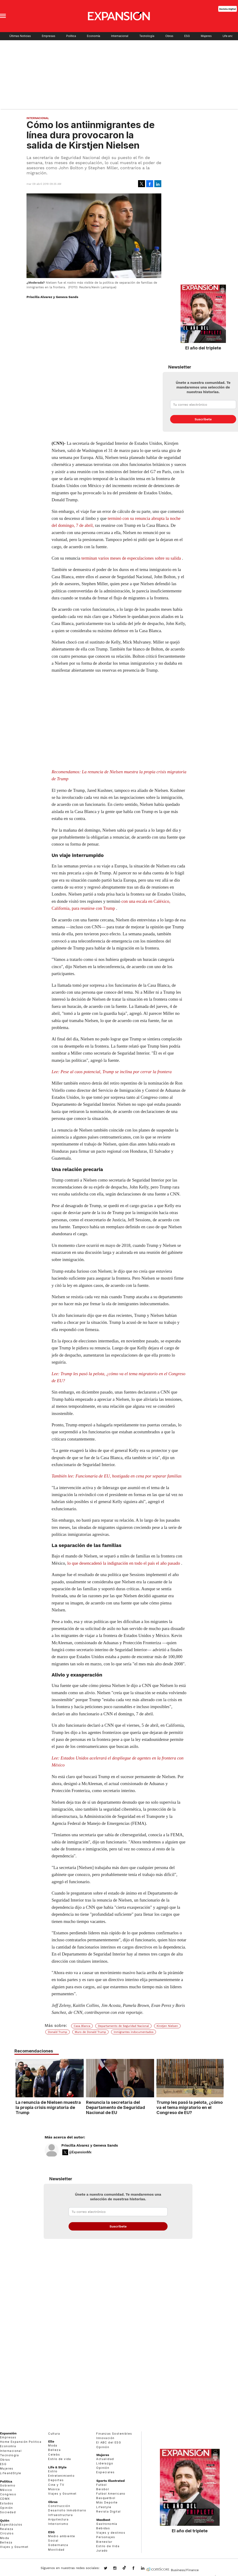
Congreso (8, 2494)
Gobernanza (58, 2545)
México (6, 2490)
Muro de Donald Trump (90, 2032)
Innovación (105, 2438)
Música (54, 2489)
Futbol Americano (110, 2493)
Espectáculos (11, 2524)
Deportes (56, 2480)
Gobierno (7, 2485)
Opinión (6, 2508)
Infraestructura (60, 2515)
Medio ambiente (61, 2536)
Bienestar (104, 2541)
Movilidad (56, 2549)
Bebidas (103, 2528)
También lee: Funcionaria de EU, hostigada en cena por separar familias (117, 1476)
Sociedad (8, 2512)
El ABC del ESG (108, 2442)
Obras (169, 36)
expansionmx (118, 2568)
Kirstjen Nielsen (167, 2026)
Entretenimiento (61, 2475)
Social (53, 2540)
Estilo (52, 2471)
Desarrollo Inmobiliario (67, 2510)
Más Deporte (107, 2502)
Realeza (6, 2529)
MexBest (103, 2520)
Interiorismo (58, 2524)
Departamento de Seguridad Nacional (123, 2026)
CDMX (5, 2498)
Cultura (54, 2433)
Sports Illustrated (110, 2481)
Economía (93, 36)
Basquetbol (105, 2498)
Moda (4, 2538)
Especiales (105, 2472)
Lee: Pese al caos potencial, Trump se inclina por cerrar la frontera (112, 1071)
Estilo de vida (59, 2459)
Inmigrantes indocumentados (133, 2032)
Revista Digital (227, 8)
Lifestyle (103, 2507)
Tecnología (146, 36)
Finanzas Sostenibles (114, 2433)
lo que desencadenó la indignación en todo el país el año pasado (123, 1563)
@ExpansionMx (80, 2152)
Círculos (7, 2533)
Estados (6, 2503)
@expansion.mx (124, 2567)
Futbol (101, 2484)
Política (71, 36)
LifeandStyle (10, 2473)
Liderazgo (104, 2463)
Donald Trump (57, 2032)
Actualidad (105, 2459)
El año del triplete (203, 347)
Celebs (54, 2454)
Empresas (48, 36)
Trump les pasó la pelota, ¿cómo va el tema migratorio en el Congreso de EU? (188, 2107)
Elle (51, 2441)
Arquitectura (58, 2519)
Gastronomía (106, 2524)
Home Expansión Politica (20, 2441)
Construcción (59, 2506)
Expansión (8, 2433)
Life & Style (57, 2467)
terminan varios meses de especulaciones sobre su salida (131, 558)
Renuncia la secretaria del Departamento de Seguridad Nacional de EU (114, 2107)
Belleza (6, 2542)
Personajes (105, 2537)
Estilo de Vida (107, 2546)
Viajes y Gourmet (14, 2547)
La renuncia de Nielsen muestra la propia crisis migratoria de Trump (47, 2107)
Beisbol (102, 2489)
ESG (187, 36)
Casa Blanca (82, 2026)
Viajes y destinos (110, 2532)
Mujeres (206, 36)
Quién (4, 2520)
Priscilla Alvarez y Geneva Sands (89, 2145)
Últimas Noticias (20, 36)
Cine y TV (56, 2484)
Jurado (102, 2550)
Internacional (119, 36)
